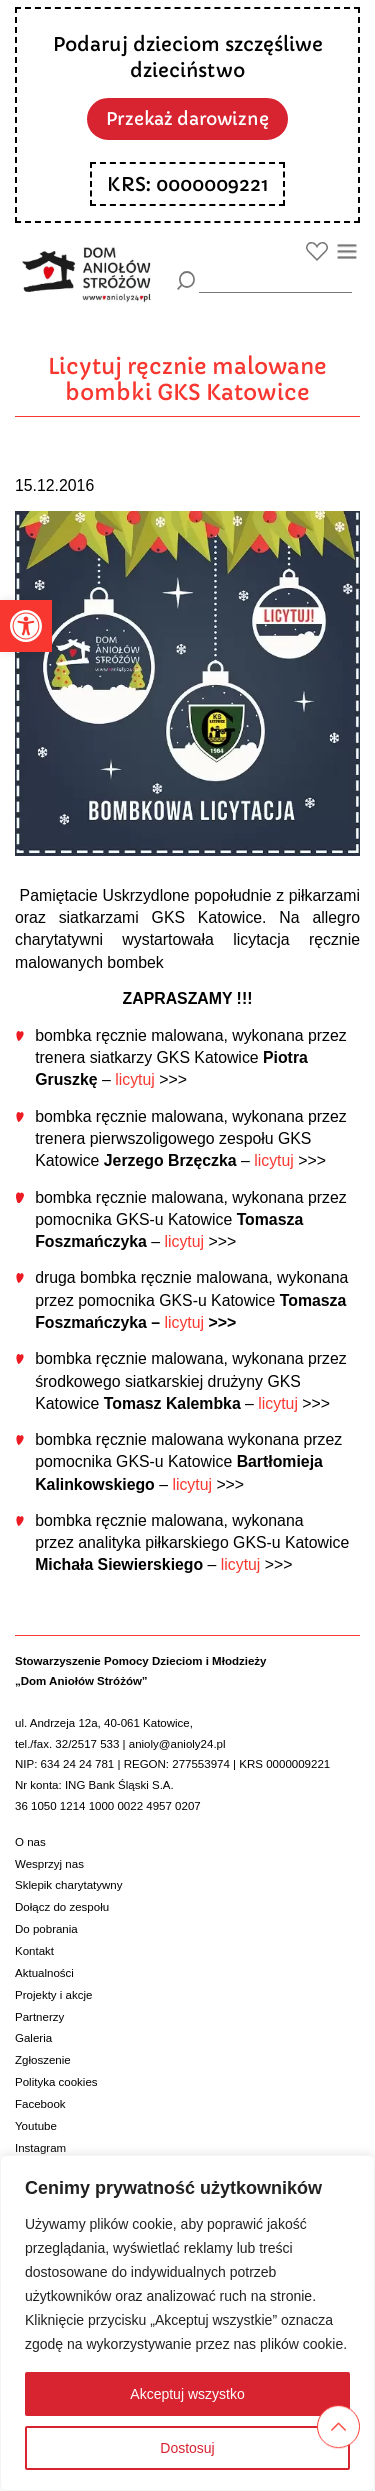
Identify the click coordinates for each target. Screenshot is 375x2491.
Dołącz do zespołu (62, 1907)
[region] (187, 2323)
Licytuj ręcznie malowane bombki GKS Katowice (187, 379)
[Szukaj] (186, 280)
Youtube (36, 2126)
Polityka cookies (56, 2082)
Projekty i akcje (53, 1995)
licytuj (135, 1079)
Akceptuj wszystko (187, 2394)
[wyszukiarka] (275, 279)
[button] (26, 626)
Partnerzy (39, 2017)
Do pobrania (46, 1929)
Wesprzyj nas (49, 1864)
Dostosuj (187, 2448)
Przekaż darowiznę (187, 119)
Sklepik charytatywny (69, 1885)
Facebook (40, 2104)
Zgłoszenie (43, 2060)
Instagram (40, 2148)
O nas (30, 1842)
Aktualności (44, 1973)
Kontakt (34, 1951)
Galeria (33, 2038)
